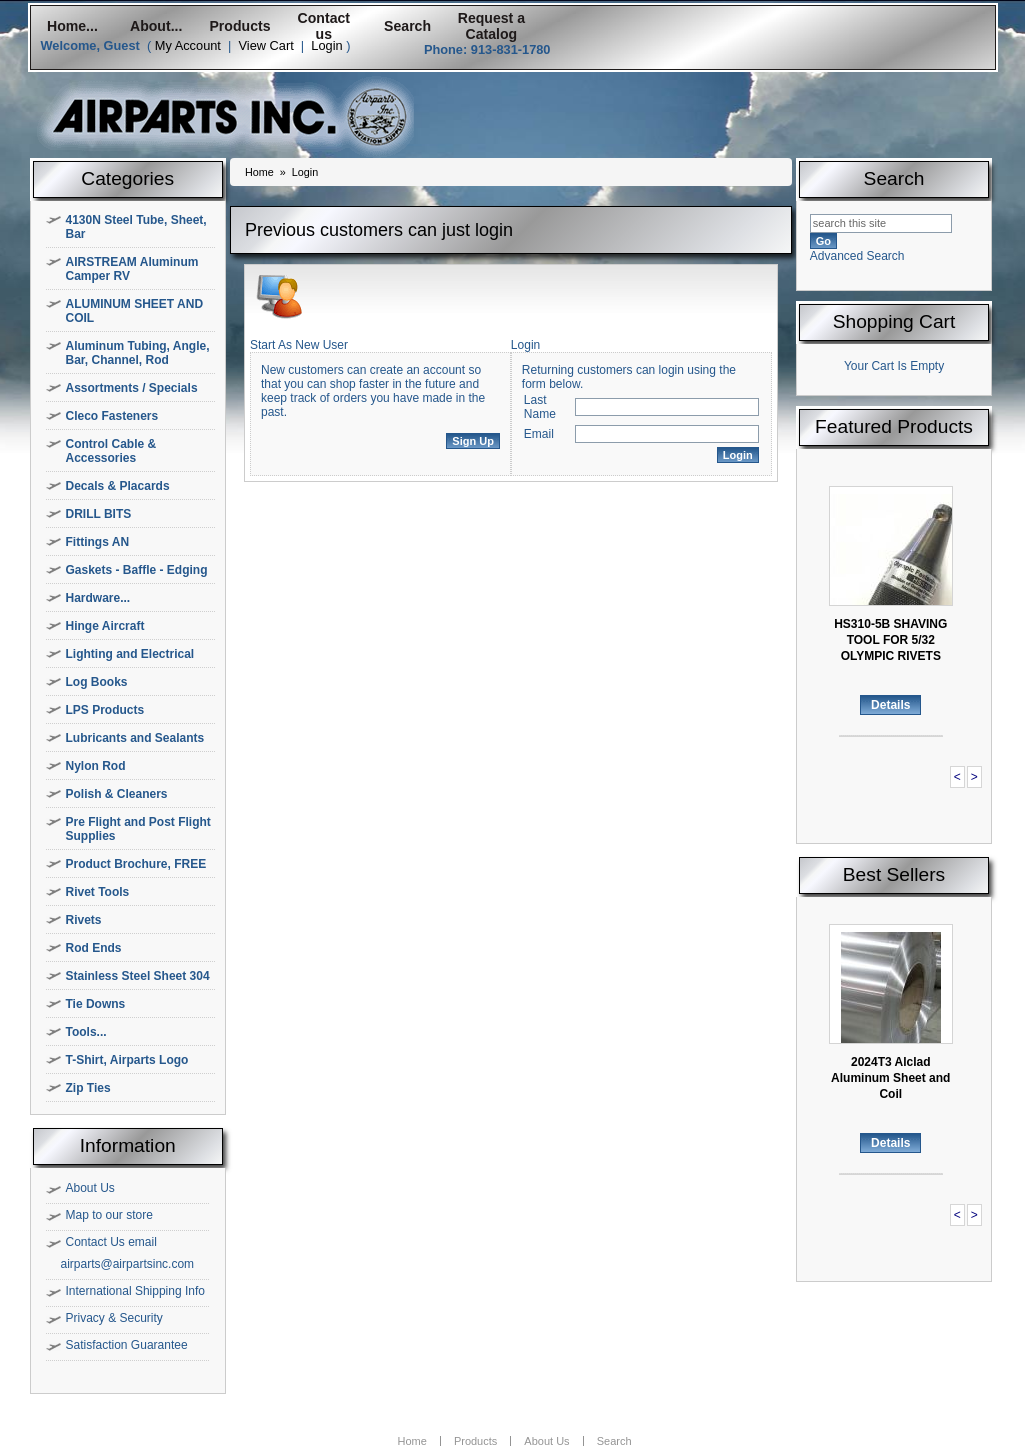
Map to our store (109, 1215)
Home (259, 172)
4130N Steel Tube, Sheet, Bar (136, 227)
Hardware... (98, 598)
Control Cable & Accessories (111, 451)
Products (239, 26)
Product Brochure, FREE (136, 864)
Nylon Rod (96, 766)
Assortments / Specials (132, 388)
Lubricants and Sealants (135, 738)
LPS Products (105, 710)
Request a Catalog (491, 26)
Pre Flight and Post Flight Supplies (138, 829)
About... (156, 26)
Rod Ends (94, 948)
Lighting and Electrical (130, 654)
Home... (72, 26)
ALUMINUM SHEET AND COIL (135, 311)
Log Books (97, 682)
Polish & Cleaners (117, 794)
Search (407, 26)
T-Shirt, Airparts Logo (127, 1060)
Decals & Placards (118, 486)
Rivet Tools (98, 892)
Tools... (86, 1032)
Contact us (324, 26)
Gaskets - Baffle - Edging (137, 570)
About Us (90, 1188)
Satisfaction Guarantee (127, 1345)
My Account (188, 45)
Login (326, 45)
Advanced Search (857, 256)
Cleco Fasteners (112, 416)
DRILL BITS (99, 514)
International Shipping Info (135, 1291)
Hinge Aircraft (105, 626)
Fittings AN (98, 542)
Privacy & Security (114, 1318)
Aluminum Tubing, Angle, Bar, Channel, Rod (138, 353)
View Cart (265, 45)
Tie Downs (96, 1004)
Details (890, 705)
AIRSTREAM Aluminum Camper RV (132, 269)
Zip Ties (88, 1088)
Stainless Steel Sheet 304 (138, 976)
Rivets (84, 920)
